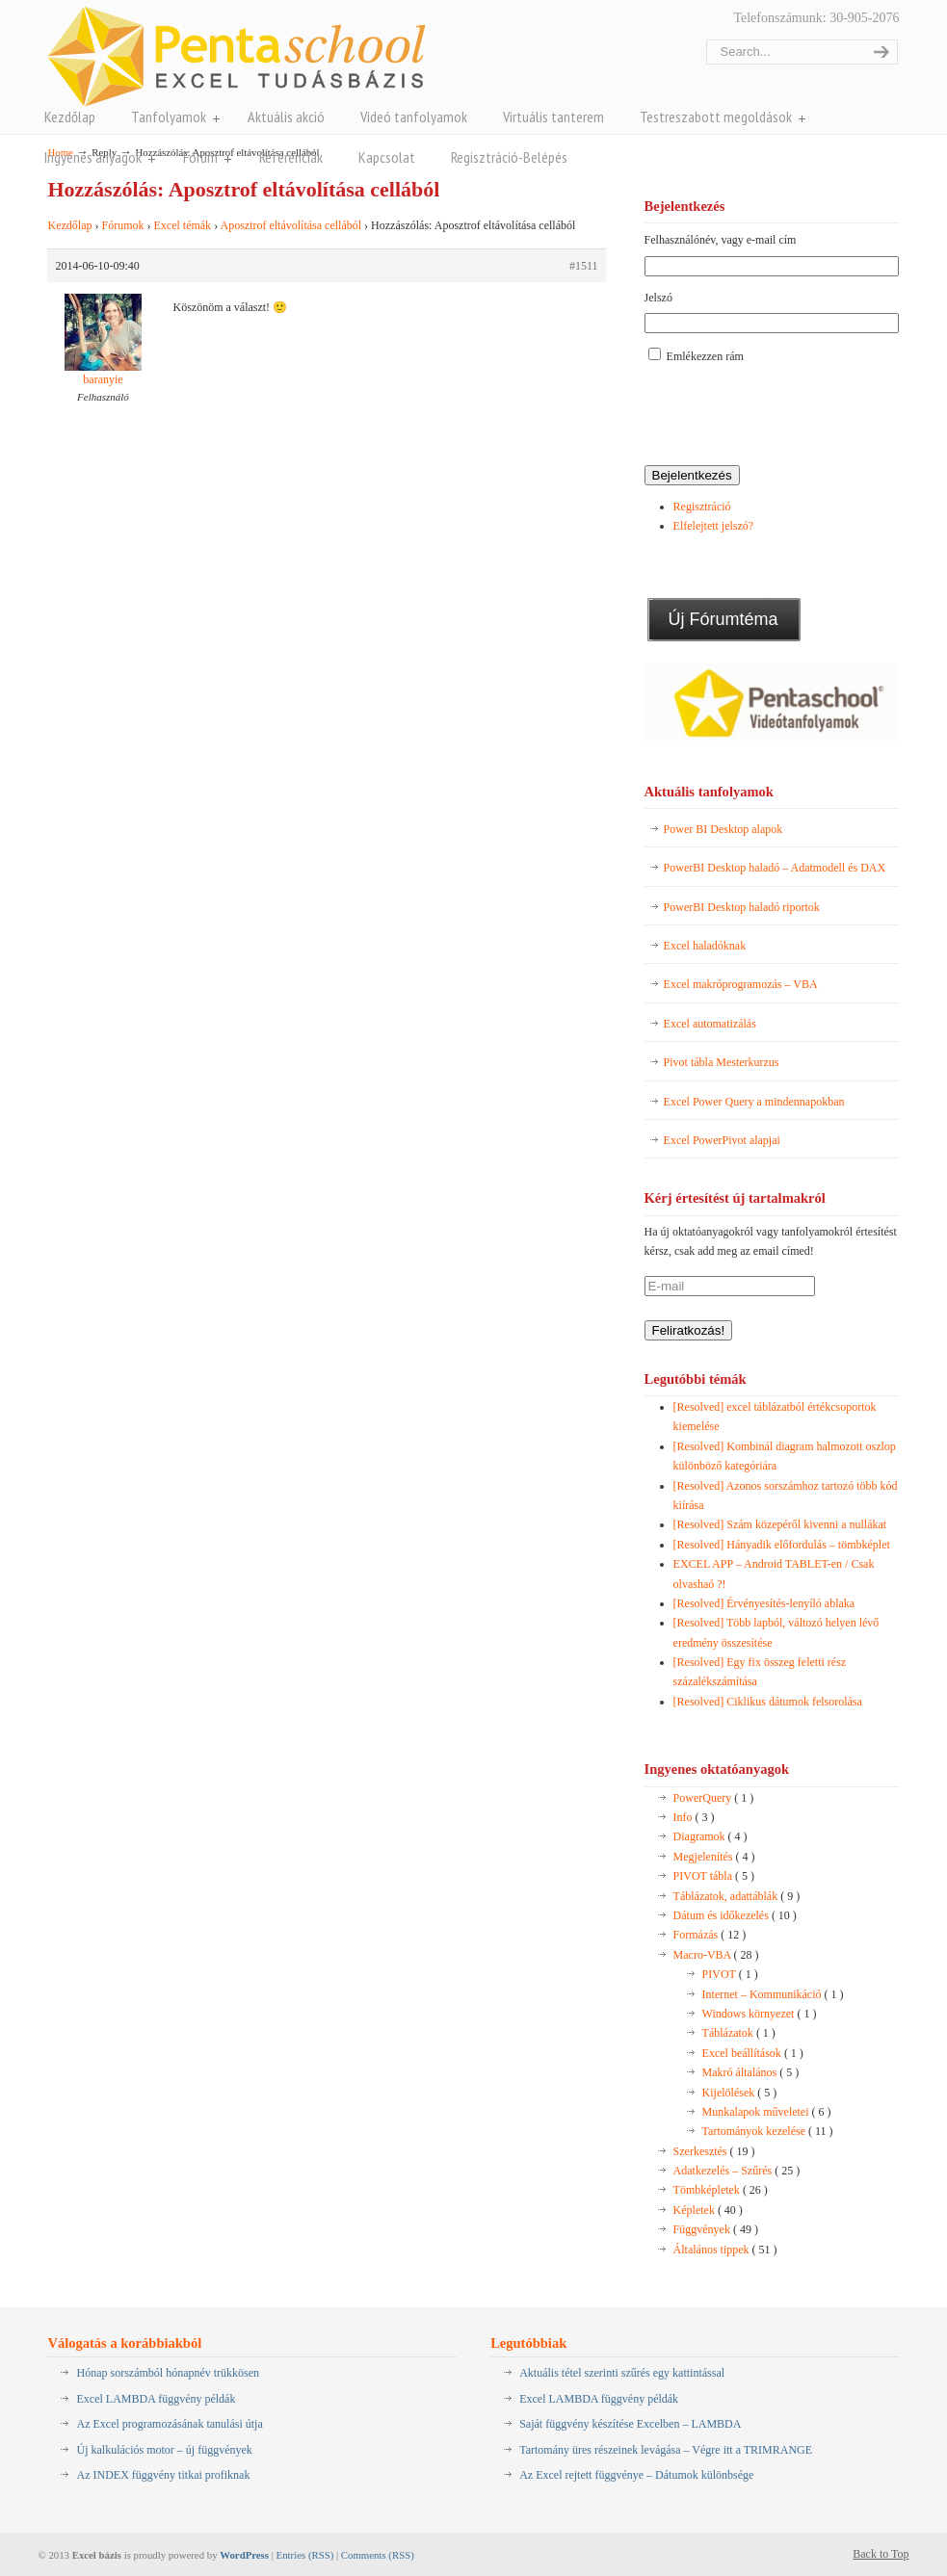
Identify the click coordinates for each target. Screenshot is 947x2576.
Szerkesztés (714, 2151)
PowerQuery (713, 1798)
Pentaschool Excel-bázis (236, 56)
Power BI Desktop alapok (723, 829)
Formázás (710, 1934)
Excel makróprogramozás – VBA (741, 984)
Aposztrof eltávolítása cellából (290, 225)
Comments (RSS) (377, 2555)
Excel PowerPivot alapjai (722, 1140)
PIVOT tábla (713, 1876)
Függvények (715, 2229)
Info (694, 1817)
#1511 (583, 266)
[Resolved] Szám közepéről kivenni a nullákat (780, 1524)
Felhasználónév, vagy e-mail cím (720, 240)
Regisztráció (702, 506)
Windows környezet (759, 2013)
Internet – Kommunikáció (773, 1994)
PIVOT (730, 1974)
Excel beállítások (752, 2053)
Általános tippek (725, 2249)
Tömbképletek (720, 2190)
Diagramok (710, 1836)
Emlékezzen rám (705, 356)
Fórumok (122, 225)
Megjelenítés (714, 1856)
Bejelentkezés (692, 475)
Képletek (708, 2210)
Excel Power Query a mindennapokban (754, 1101)
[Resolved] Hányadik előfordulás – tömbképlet (781, 1544)
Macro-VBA (716, 1955)
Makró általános (751, 2072)
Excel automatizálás (710, 1023)
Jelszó (658, 297)
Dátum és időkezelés (735, 1915)
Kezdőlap (69, 225)
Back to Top (880, 2554)
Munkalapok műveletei (766, 2112)
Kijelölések (739, 2092)
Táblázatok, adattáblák (737, 1896)
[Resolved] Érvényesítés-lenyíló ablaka (764, 1603)
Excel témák (182, 225)
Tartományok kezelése (767, 2131)
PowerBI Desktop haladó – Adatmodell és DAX (775, 867)
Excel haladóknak (705, 945)
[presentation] (790, 416)
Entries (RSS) (305, 2555)
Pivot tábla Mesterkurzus (721, 1062)
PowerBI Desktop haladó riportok (742, 907)
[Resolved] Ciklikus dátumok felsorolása (767, 1701)
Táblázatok (739, 2033)
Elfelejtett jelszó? (713, 526)
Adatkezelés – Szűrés (737, 2170)
